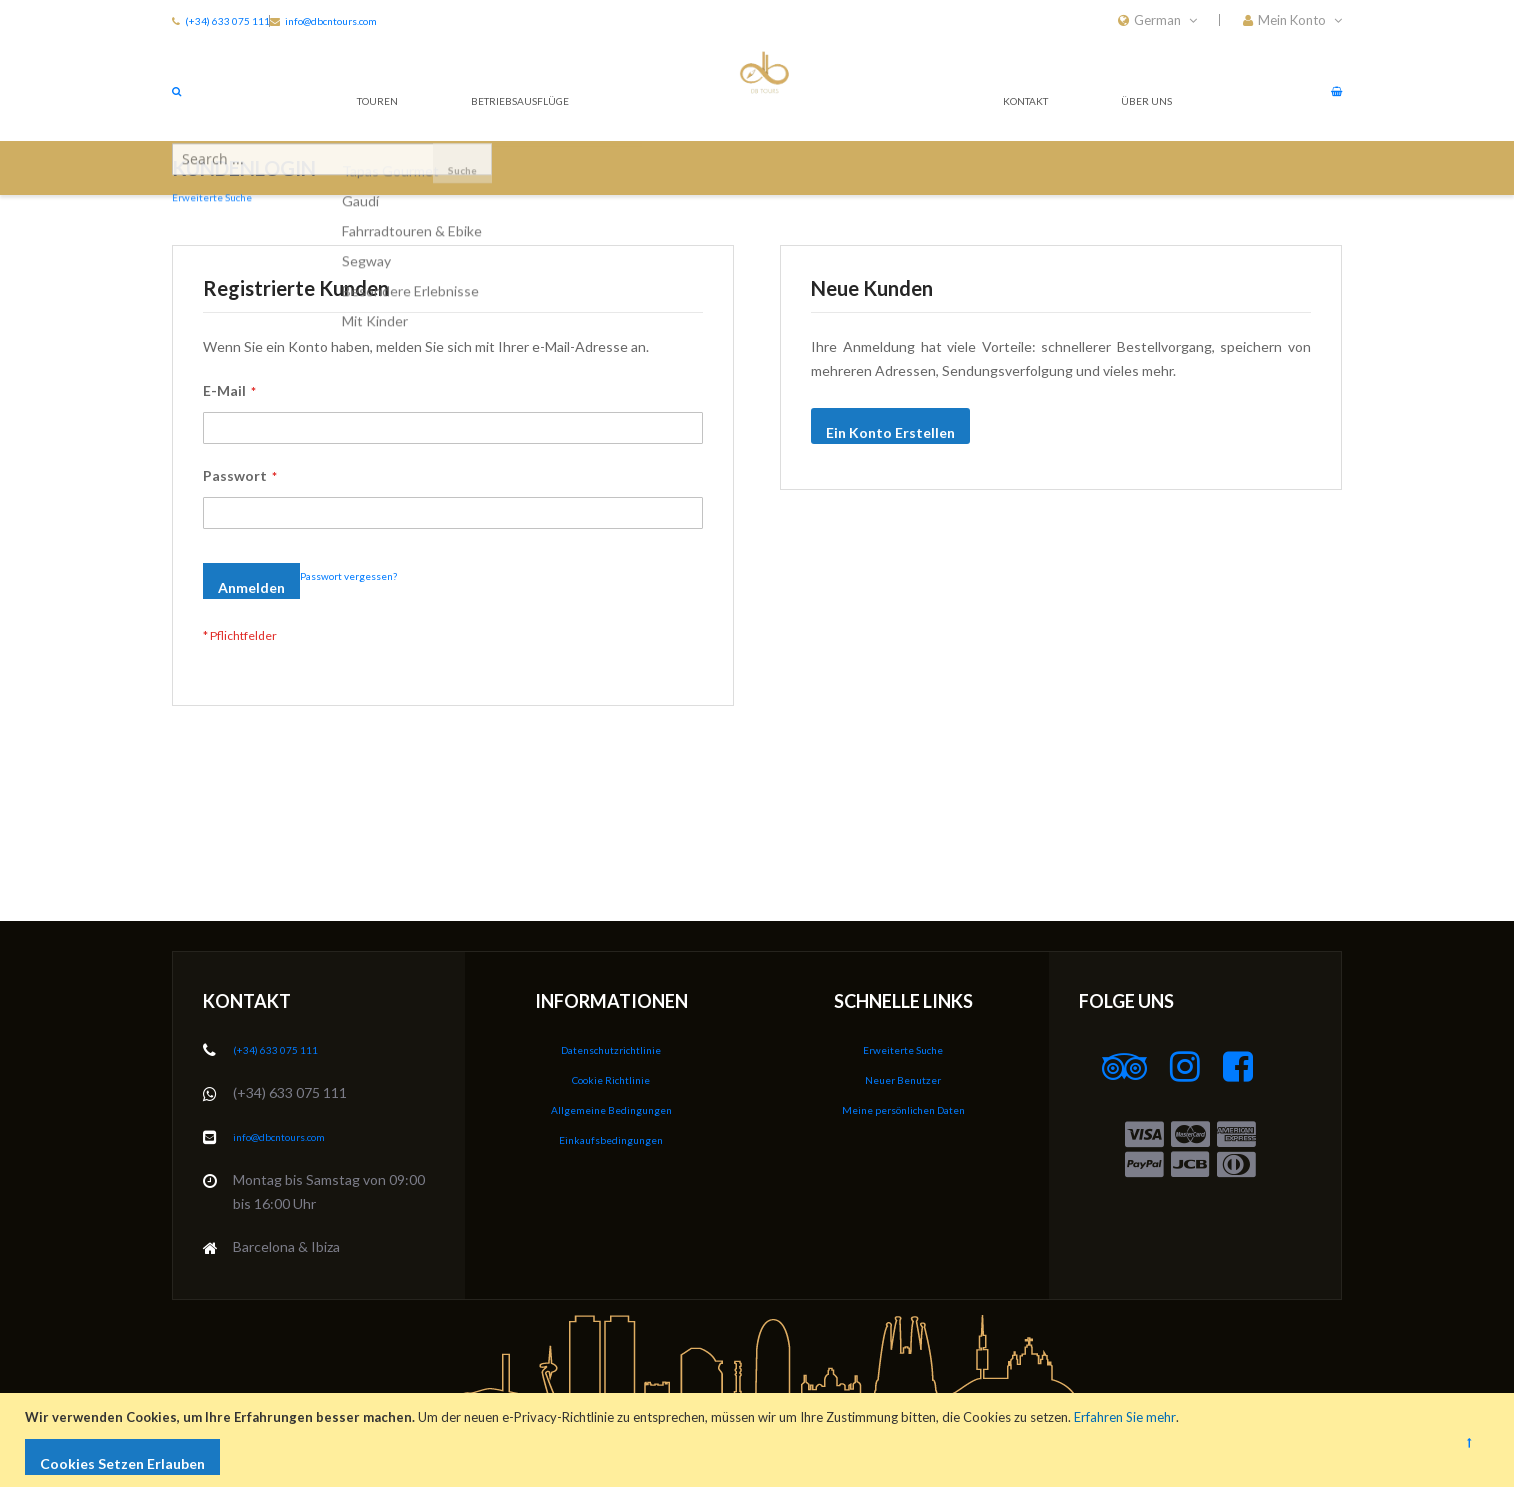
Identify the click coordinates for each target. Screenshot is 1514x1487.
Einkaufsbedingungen (611, 1137)
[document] (759, 1440)
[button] (1292, 20)
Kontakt (1010, 89)
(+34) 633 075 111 (235, 20)
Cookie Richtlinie (611, 1079)
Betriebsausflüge (527, 89)
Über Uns (1138, 89)
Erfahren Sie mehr (1129, 1417)
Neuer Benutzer (903, 1079)
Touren (371, 89)
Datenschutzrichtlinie (611, 1050)
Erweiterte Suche (903, 1050)
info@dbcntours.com (415, 20)
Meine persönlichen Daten (903, 1108)
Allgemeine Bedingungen (611, 1108)
